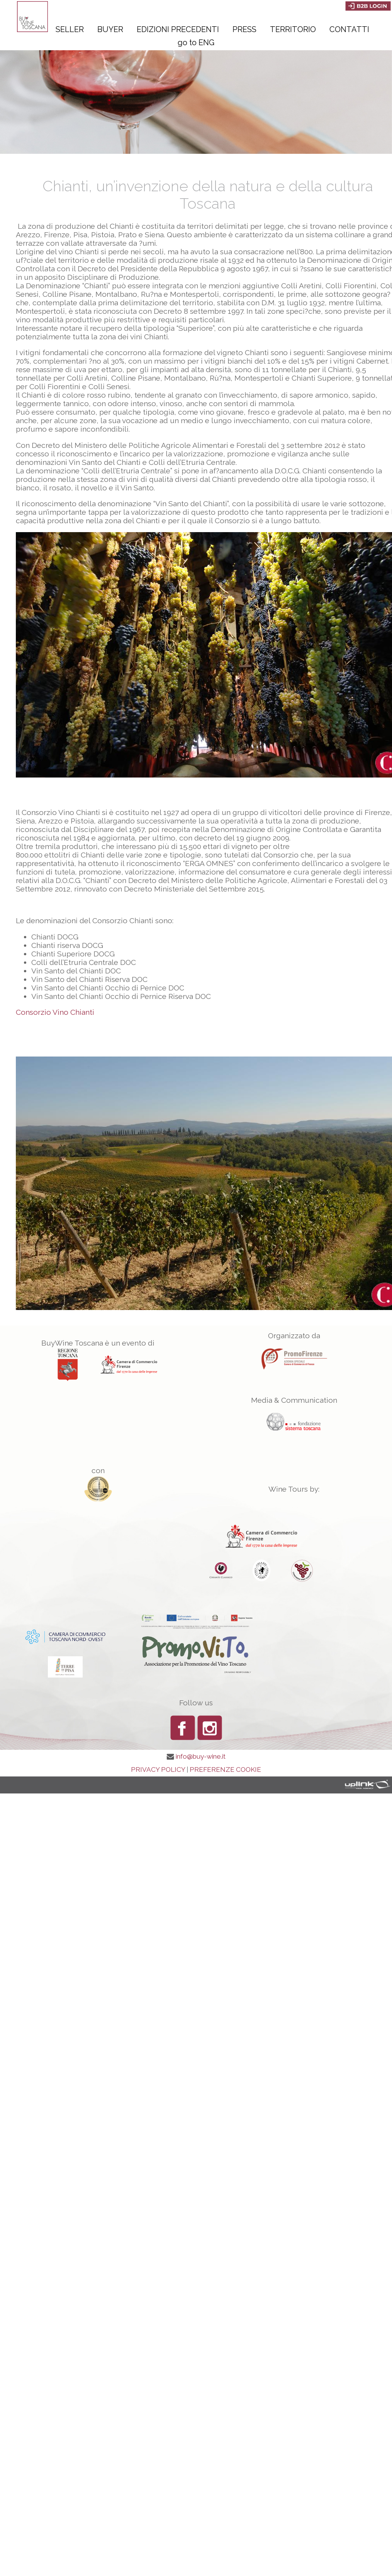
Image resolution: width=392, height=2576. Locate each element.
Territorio (293, 29)
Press (244, 29)
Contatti (349, 29)
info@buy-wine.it (201, 1756)
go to (196, 42)
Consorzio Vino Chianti (55, 1012)
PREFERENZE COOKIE (225, 1769)
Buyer (110, 29)
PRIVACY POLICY (158, 1769)
